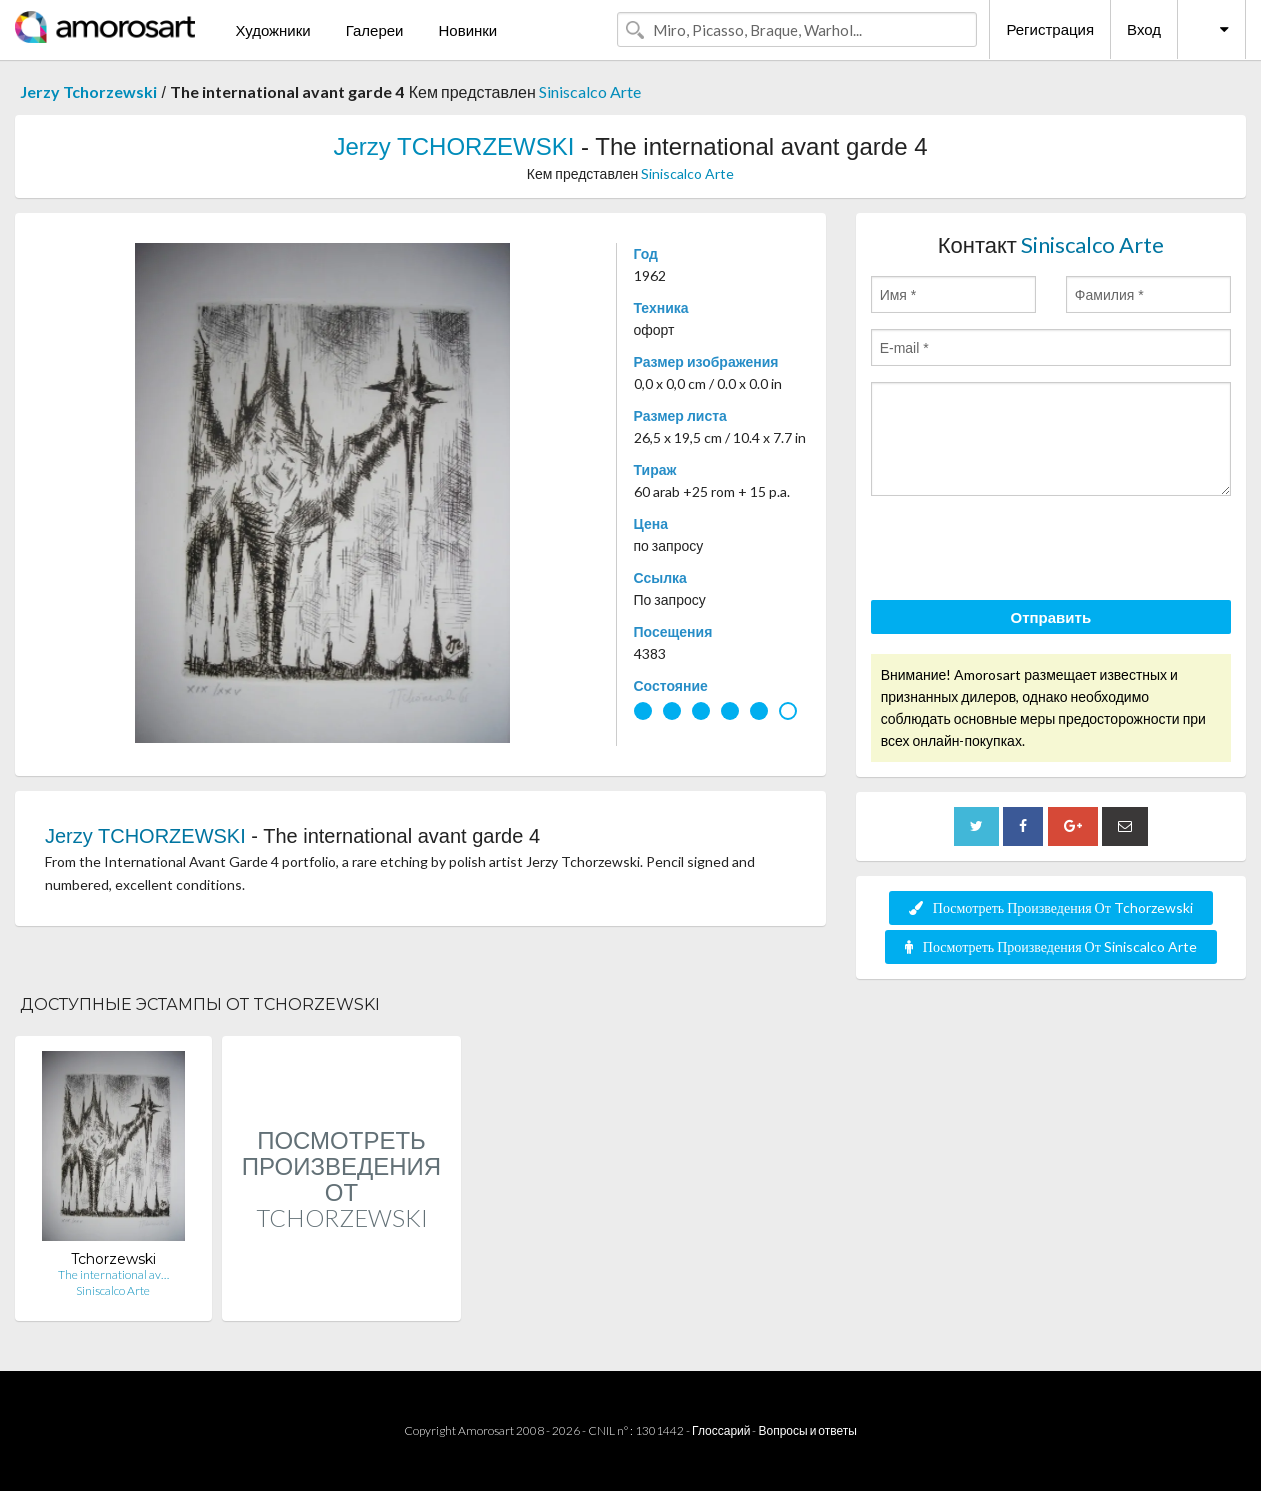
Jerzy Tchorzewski (88, 91)
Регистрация (1050, 29)
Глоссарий (721, 1430)
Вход (1144, 29)
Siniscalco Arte (590, 91)
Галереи (375, 30)
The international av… (113, 1274)
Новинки (467, 30)
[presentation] (1023, 551)
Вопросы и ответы (807, 1430)
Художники (272, 30)
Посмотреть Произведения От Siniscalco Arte (1051, 946)
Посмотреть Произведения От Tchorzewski (1051, 907)
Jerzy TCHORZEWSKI (453, 146)
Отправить (1051, 617)
